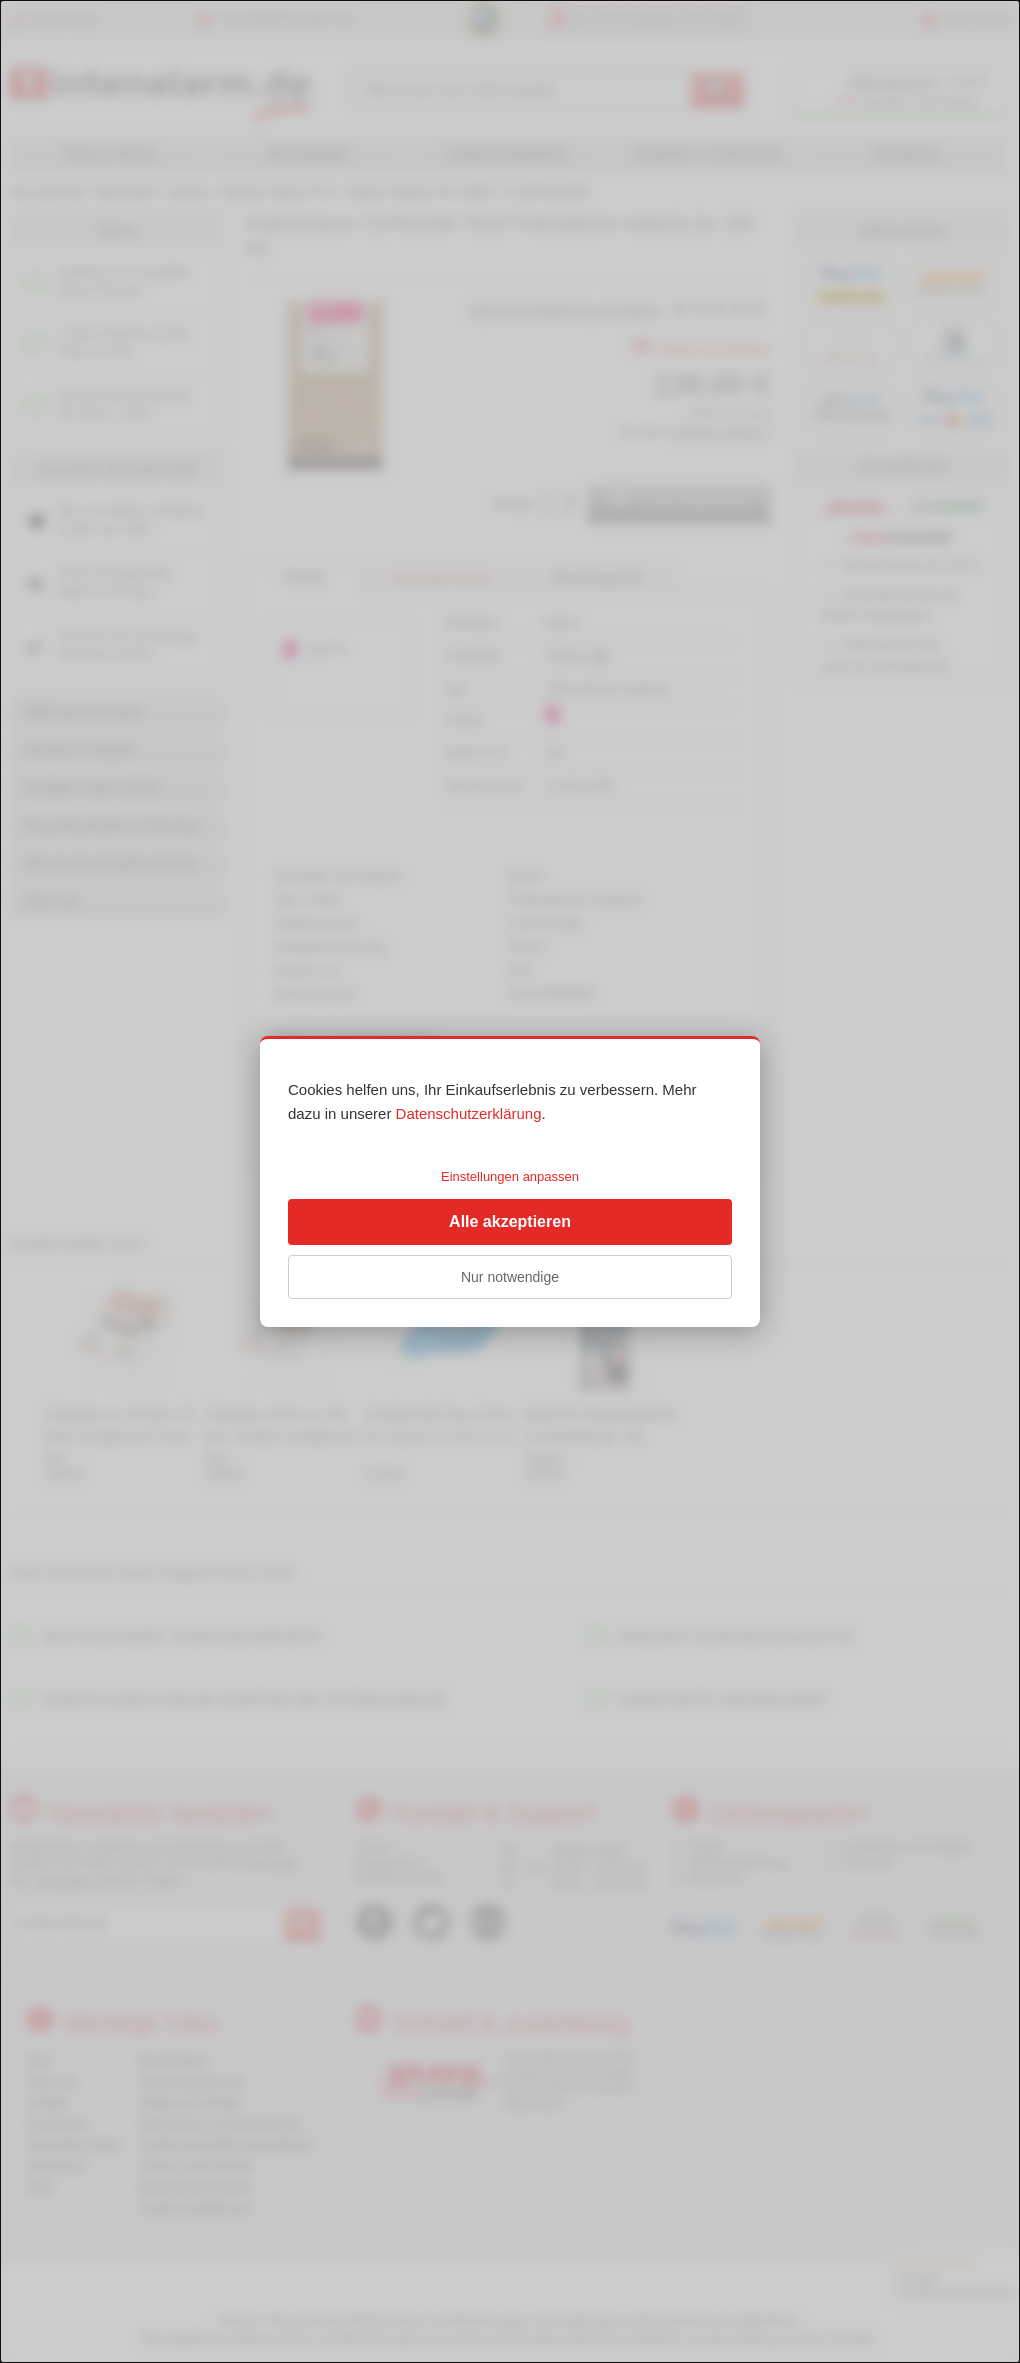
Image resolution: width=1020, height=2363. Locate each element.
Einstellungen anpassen (510, 1176)
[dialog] (510, 1181)
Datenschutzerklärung (469, 1113)
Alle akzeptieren (510, 1221)
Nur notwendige (510, 1277)
